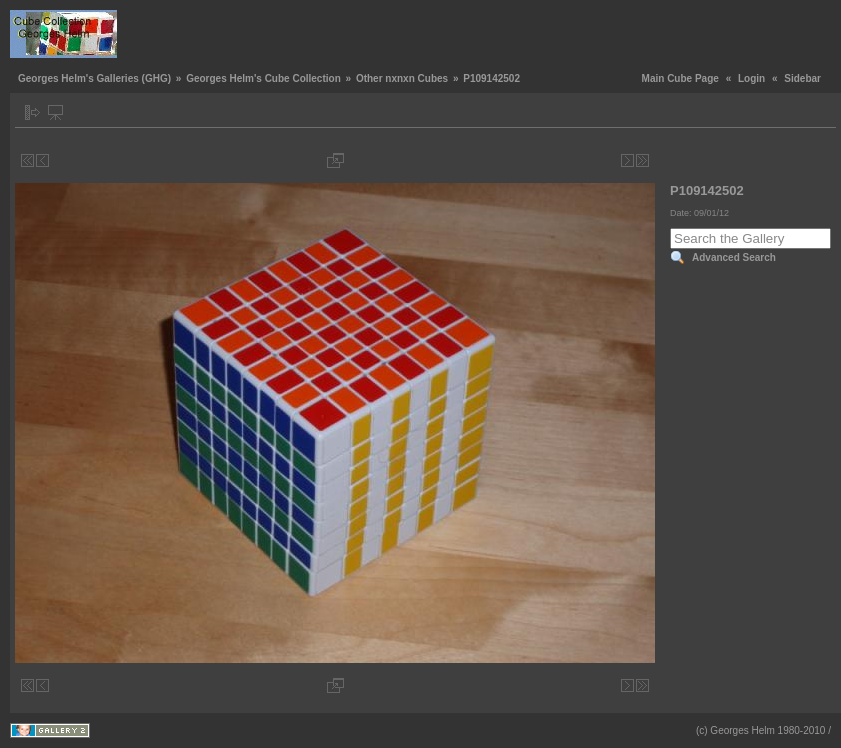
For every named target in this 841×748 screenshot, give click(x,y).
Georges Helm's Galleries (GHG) (94, 78)
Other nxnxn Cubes (402, 78)
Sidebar (802, 78)
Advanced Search (734, 257)
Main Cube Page (680, 78)
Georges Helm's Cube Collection (263, 78)
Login (751, 78)
